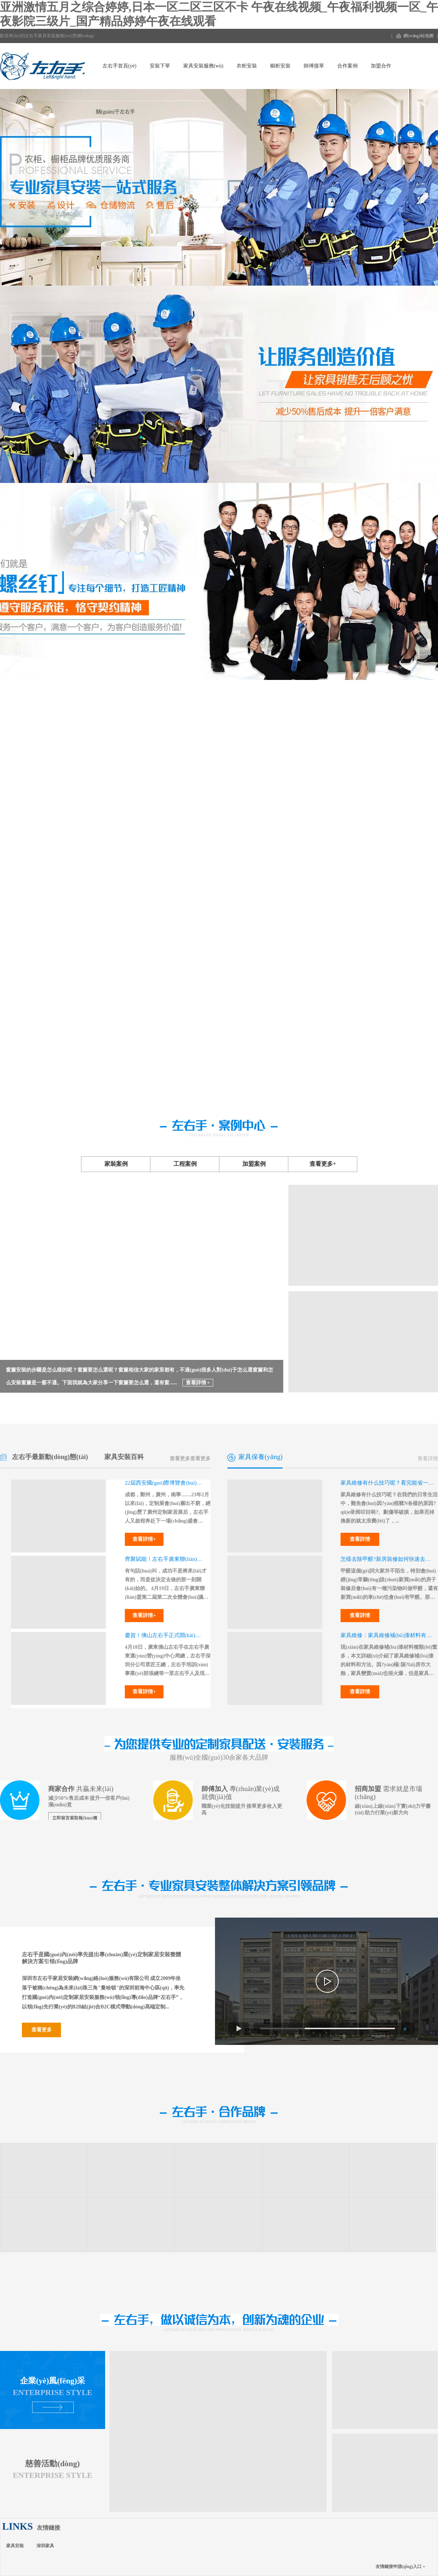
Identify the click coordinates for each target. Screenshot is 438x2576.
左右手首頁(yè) (120, 66)
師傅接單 (314, 66)
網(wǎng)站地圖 (418, 35)
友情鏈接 (48, 2528)
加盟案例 (254, 1164)
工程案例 (185, 1164)
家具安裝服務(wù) (203, 66)
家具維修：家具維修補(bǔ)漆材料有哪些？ (387, 1635)
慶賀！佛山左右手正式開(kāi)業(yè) (165, 1635)
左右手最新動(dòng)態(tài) (50, 1457)
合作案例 (347, 66)
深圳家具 (45, 2545)
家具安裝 (15, 2545)
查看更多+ (323, 1164)
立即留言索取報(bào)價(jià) (74, 1819)
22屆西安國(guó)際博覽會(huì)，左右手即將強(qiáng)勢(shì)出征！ (165, 1483)
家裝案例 (116, 1164)
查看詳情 (428, 1458)
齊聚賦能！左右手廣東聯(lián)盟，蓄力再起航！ (165, 1559)
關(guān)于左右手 (115, 112)
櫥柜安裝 (280, 66)
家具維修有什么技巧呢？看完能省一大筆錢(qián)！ (387, 1483)
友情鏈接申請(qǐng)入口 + (400, 2566)
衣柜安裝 (247, 66)
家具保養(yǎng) (260, 1457)
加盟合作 (381, 66)
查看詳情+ (144, 1539)
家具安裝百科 (124, 1457)
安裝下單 (160, 66)
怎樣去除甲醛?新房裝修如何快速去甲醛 (387, 1559)
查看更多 (200, 1458)
